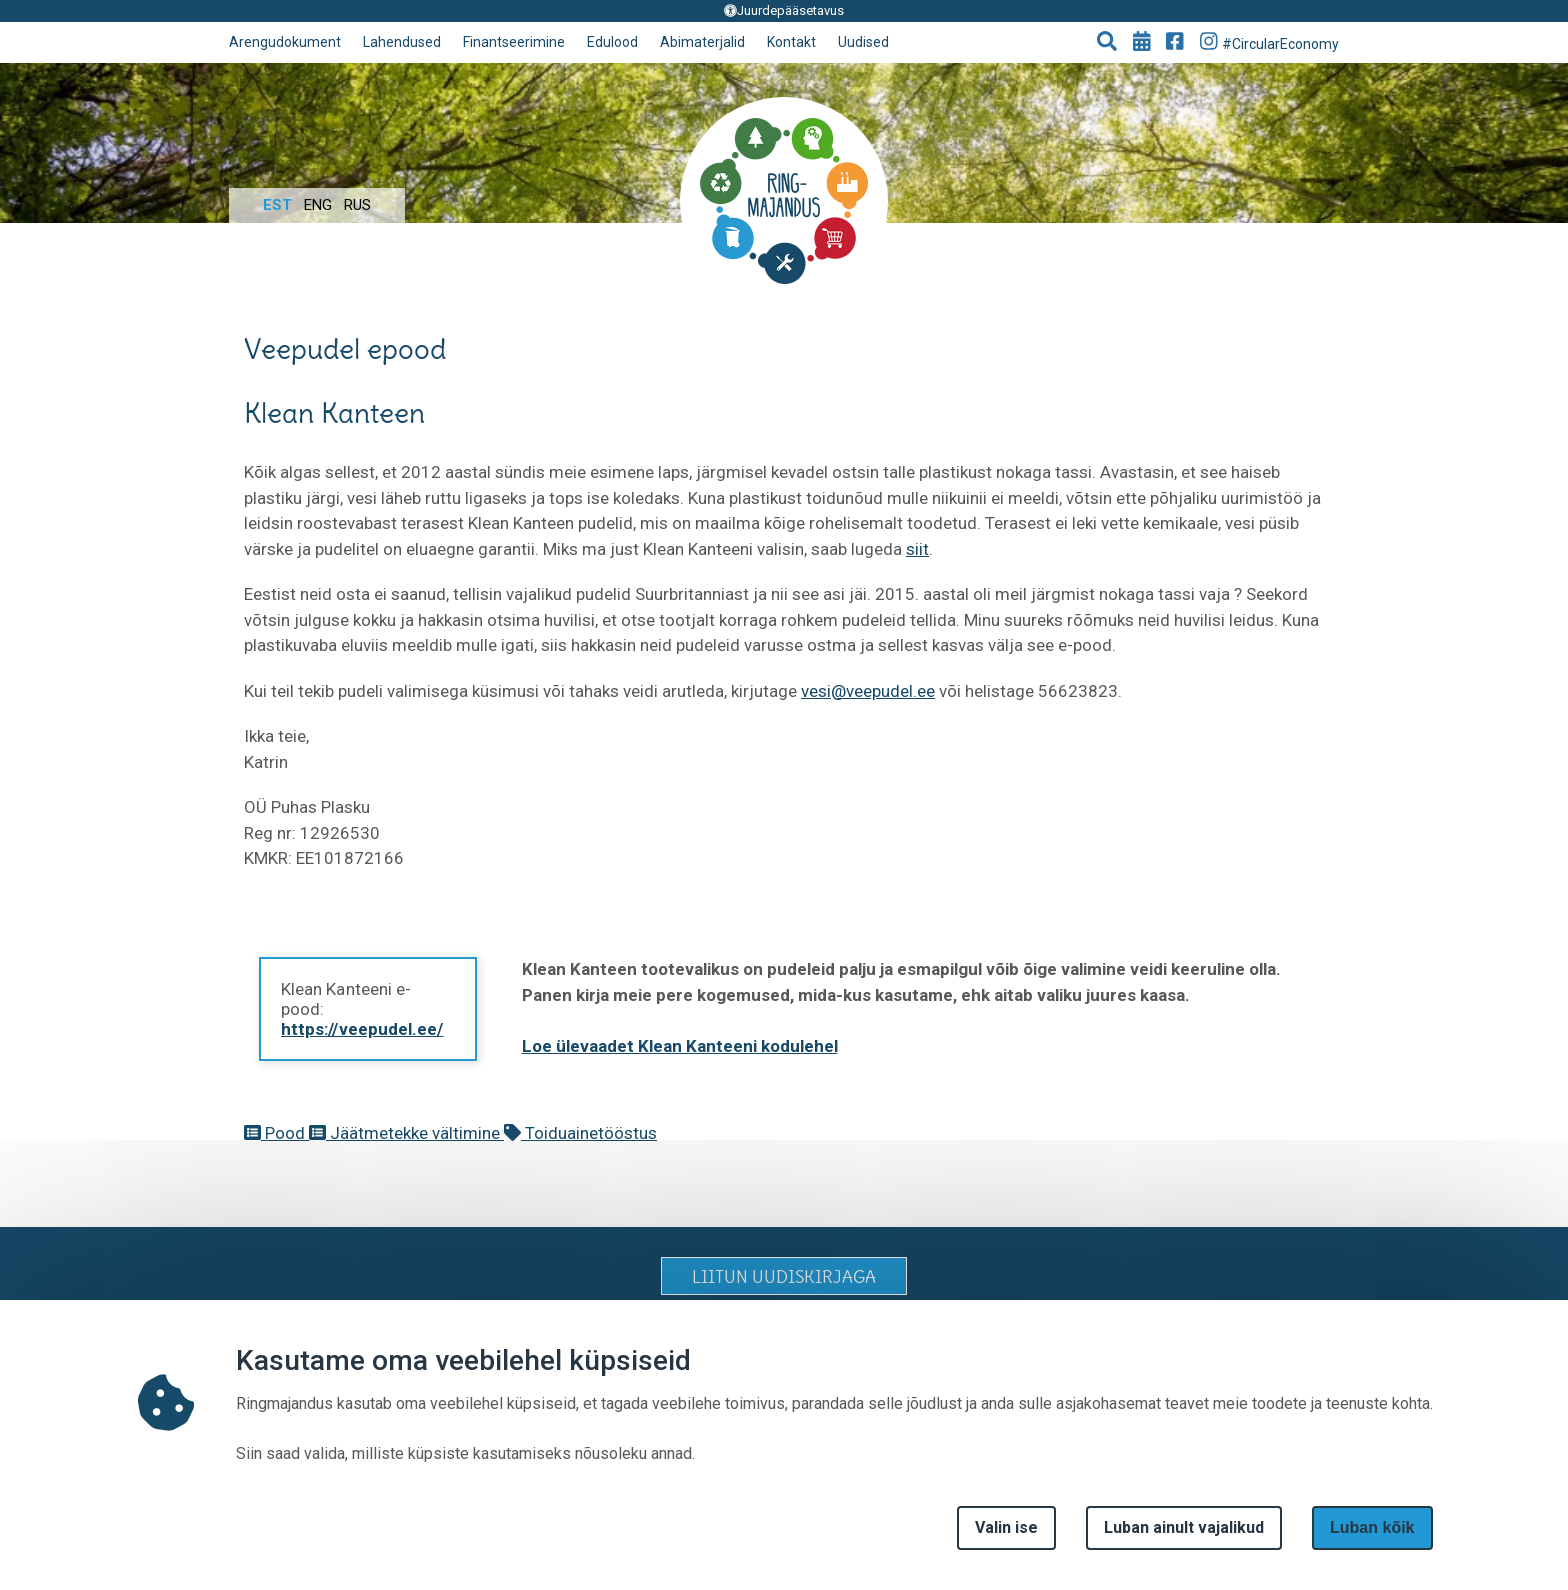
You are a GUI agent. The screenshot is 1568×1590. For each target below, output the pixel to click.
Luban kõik (1372, 1527)
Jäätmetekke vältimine (406, 1133)
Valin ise (1006, 1527)
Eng (318, 205)
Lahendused (402, 42)
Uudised (863, 42)
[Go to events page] (1142, 43)
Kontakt (791, 42)
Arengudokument (285, 42)
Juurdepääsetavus (784, 10)
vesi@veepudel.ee (868, 691)
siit (917, 549)
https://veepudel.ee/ (362, 1029)
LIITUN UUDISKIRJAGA (784, 1277)
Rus (357, 205)
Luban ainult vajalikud (1184, 1527)
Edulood (612, 42)
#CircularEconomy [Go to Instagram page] (1270, 41)
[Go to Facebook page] (1175, 43)
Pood (276, 1133)
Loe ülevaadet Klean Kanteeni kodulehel (680, 1046)
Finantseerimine (514, 42)
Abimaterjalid (702, 42)
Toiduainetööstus (580, 1133)
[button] (1107, 43)
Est (277, 205)
